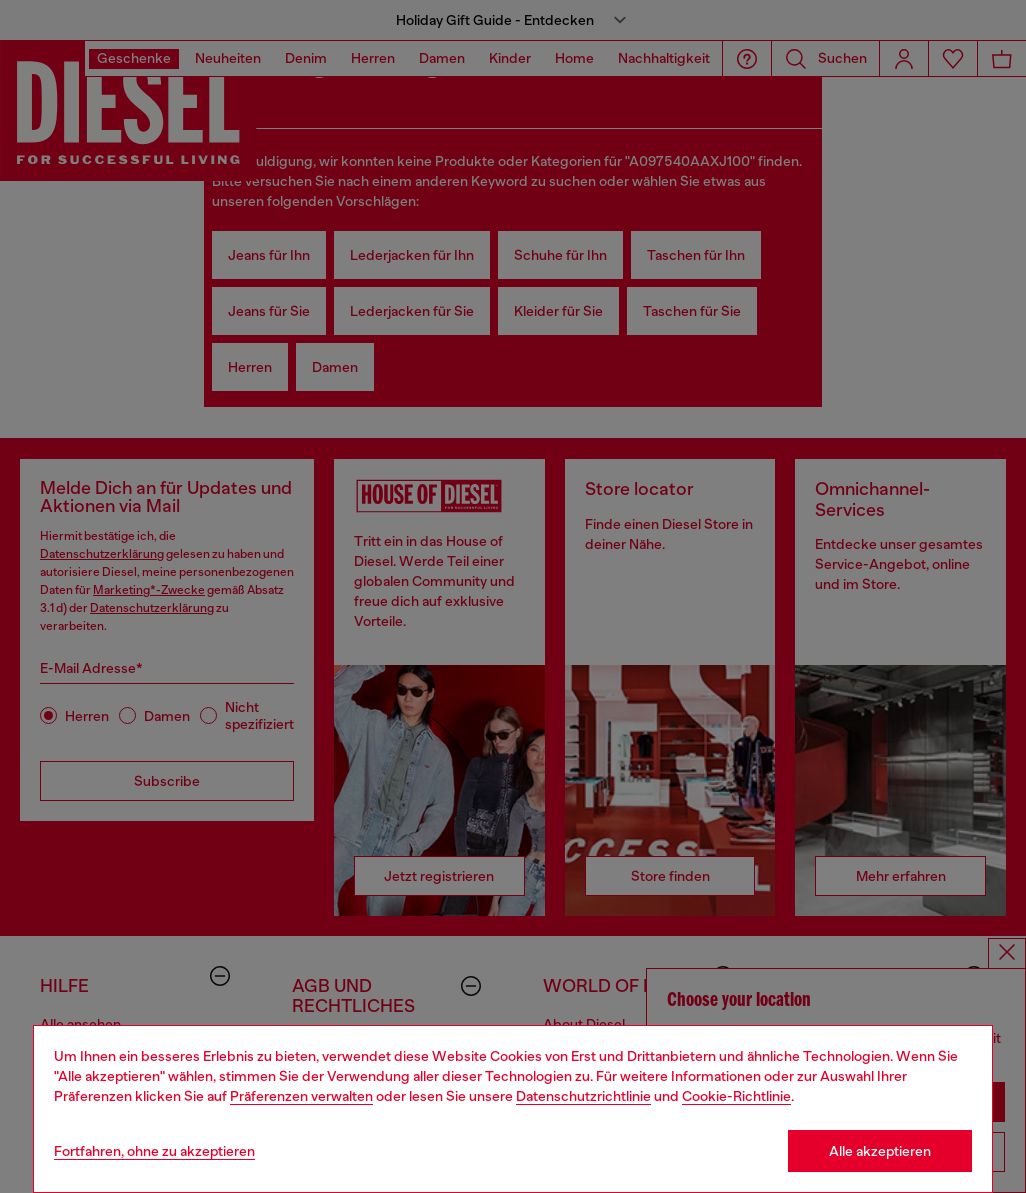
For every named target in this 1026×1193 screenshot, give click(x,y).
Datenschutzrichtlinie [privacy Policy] (583, 1096)
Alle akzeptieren (880, 1151)
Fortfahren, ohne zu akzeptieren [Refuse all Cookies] (154, 1151)
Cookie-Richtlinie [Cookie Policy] (736, 1096)
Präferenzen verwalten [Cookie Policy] (301, 1096)
